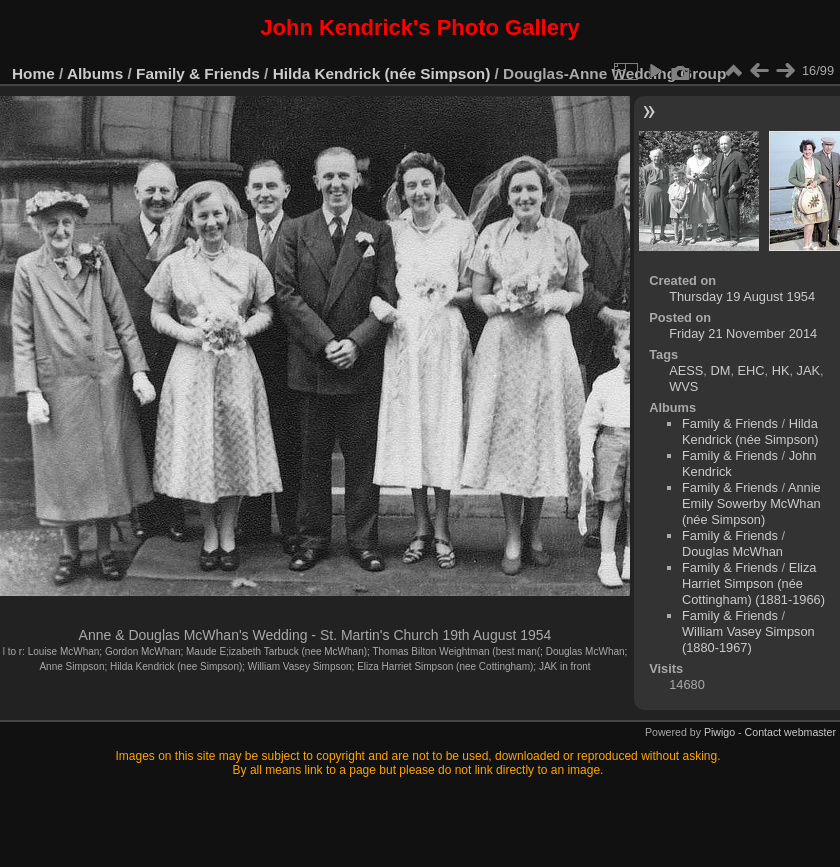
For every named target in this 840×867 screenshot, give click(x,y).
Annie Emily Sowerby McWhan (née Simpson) (751, 503)
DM (720, 370)
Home (33, 73)
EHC (751, 370)
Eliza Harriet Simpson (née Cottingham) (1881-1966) (753, 583)
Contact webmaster (790, 732)
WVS (683, 386)
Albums (95, 73)
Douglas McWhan (732, 551)
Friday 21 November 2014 (743, 333)
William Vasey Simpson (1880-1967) (748, 639)
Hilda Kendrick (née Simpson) (382, 73)
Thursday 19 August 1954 (742, 296)
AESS (686, 370)
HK (781, 370)
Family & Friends (198, 73)
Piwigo (719, 732)
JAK (808, 370)
